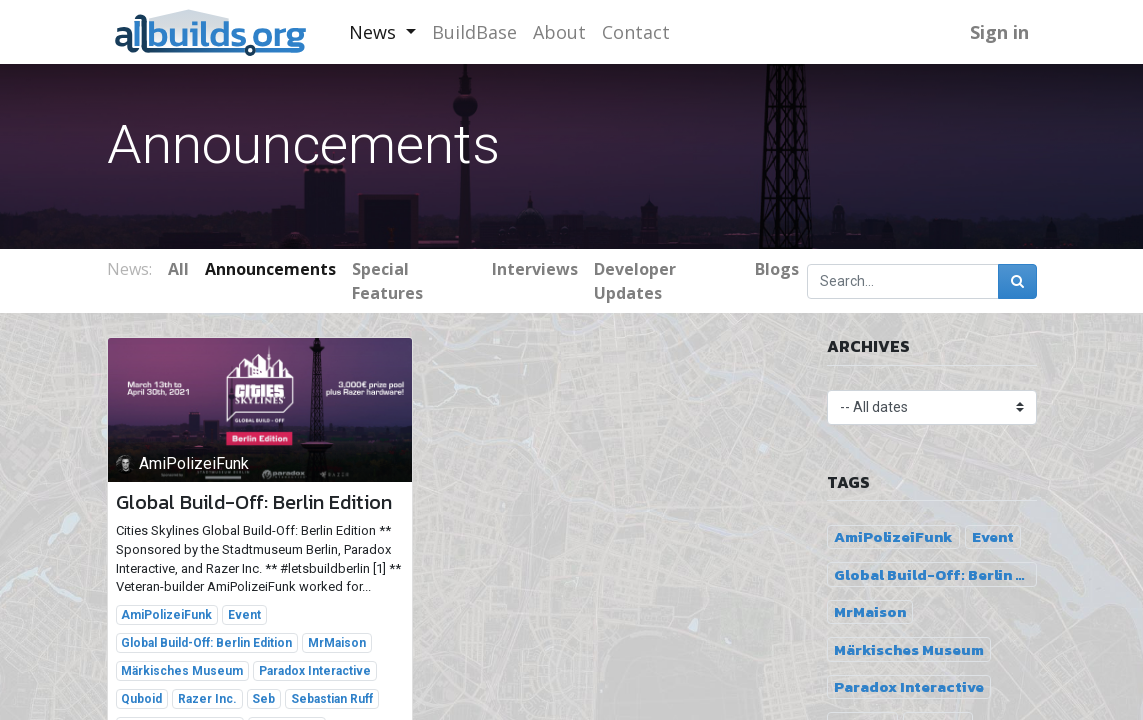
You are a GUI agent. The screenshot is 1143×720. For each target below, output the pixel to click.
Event (244, 615)
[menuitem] (474, 32)
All (178, 269)
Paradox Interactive (315, 671)
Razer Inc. (207, 699)
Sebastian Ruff (332, 699)
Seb (263, 699)
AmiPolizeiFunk (166, 615)
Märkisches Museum (182, 671)
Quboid (141, 699)
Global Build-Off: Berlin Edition (254, 502)
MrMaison (337, 643)
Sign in (999, 32)
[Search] (1017, 281)
